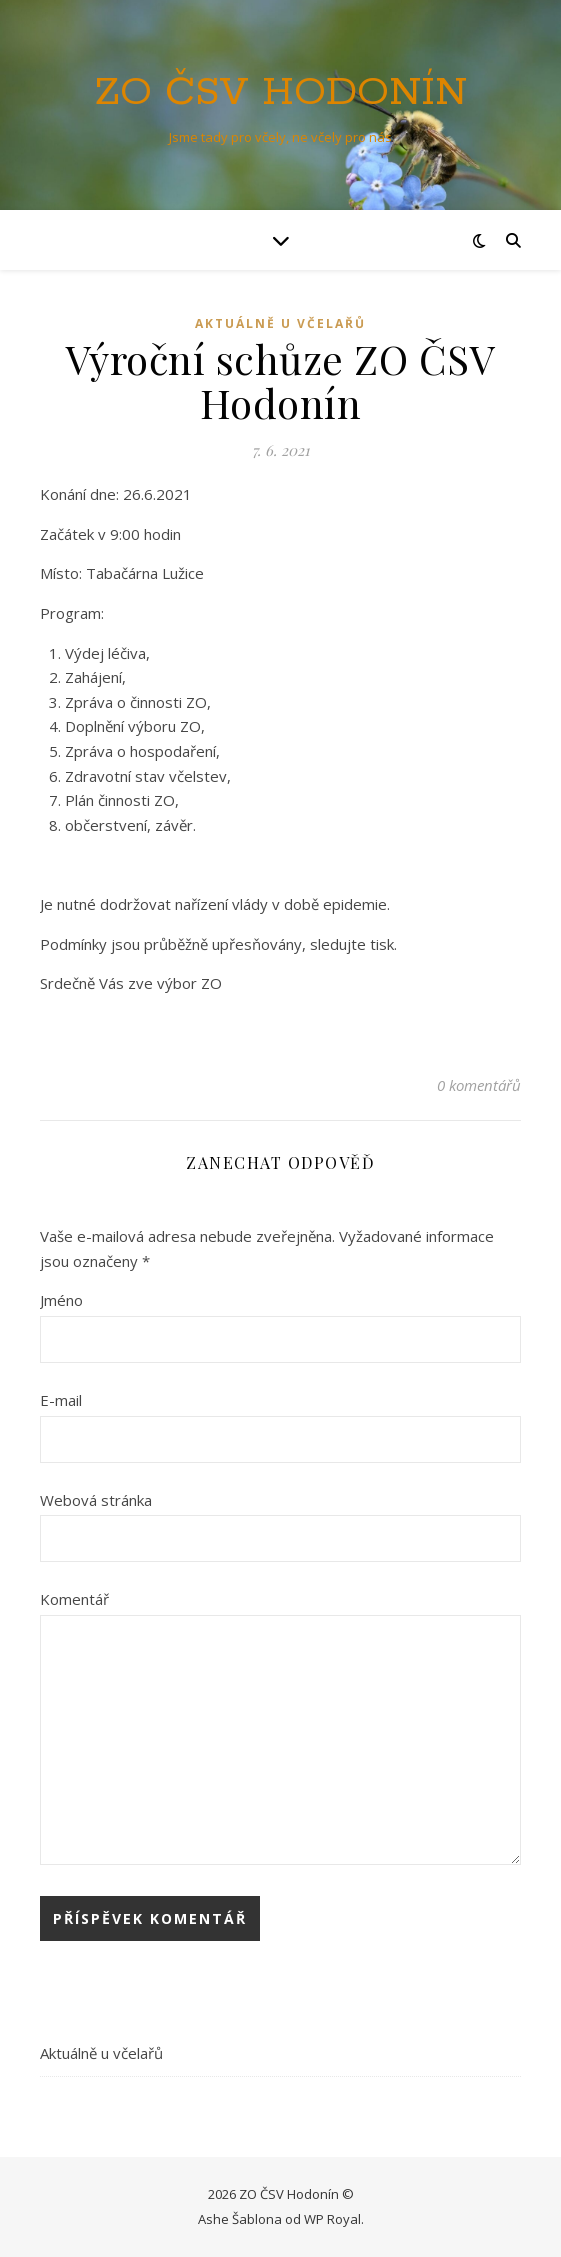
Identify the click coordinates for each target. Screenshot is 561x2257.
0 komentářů (479, 1085)
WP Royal (332, 2219)
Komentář (74, 1599)
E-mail (61, 1400)
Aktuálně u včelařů (280, 323)
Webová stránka (96, 1500)
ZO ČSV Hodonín (280, 92)
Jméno (61, 1300)
